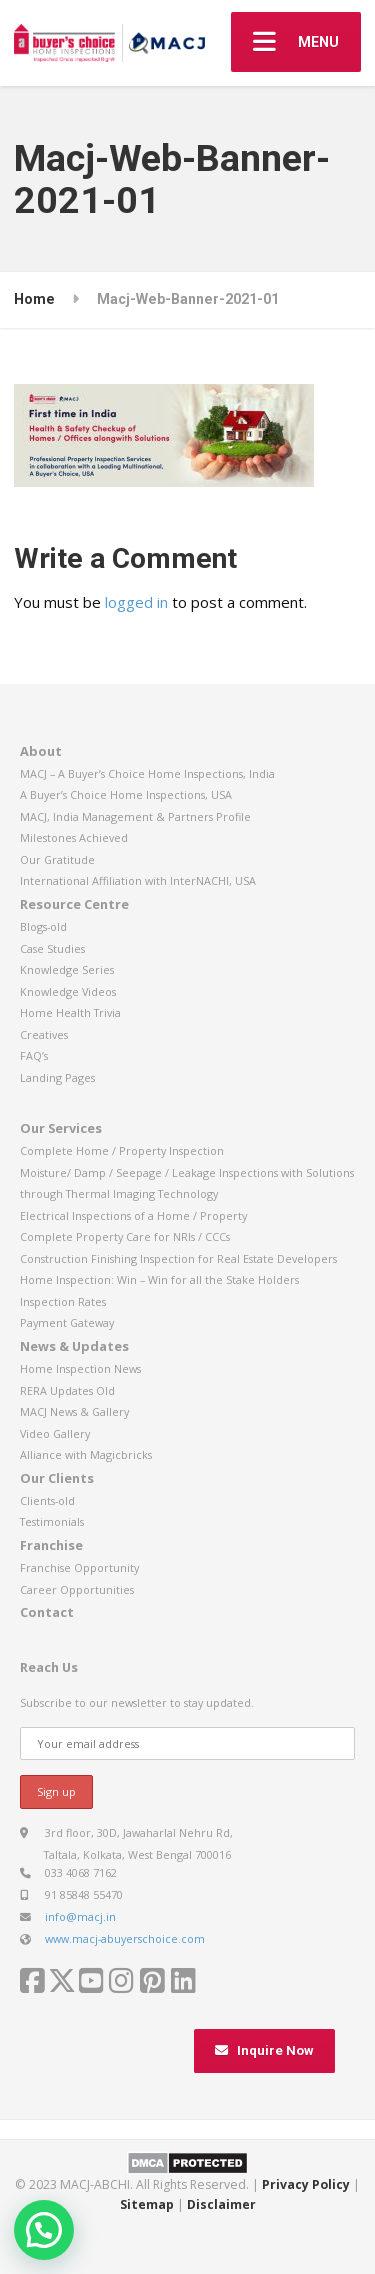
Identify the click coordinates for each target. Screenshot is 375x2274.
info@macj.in (80, 1916)
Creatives (44, 1034)
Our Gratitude (57, 859)
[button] (44, 2230)
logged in (136, 602)
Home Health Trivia (70, 1012)
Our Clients (57, 1478)
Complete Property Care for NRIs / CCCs (125, 1236)
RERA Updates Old (67, 1390)
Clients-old (47, 1500)
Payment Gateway (67, 1322)
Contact (47, 1612)
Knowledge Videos (68, 991)
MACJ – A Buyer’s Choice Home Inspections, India (147, 773)
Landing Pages (57, 1077)
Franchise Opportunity (79, 1567)
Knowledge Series (67, 969)
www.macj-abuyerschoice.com (125, 1938)
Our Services (61, 1128)
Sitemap (147, 2204)
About (41, 751)
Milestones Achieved (74, 837)
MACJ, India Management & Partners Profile (135, 816)
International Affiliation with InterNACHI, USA (138, 880)
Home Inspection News (80, 1368)
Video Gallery (55, 1433)
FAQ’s (34, 1055)
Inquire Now (264, 2050)
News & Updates (74, 1346)
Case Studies (52, 948)
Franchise (51, 1545)
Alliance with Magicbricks (86, 1454)
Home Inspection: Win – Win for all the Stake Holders (159, 1279)
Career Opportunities (77, 1589)
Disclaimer (221, 2204)
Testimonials (52, 1521)
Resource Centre (74, 904)
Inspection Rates (63, 1301)
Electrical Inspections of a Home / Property (133, 1215)
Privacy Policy (306, 2184)
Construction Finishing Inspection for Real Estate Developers (178, 1258)
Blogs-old (43, 926)
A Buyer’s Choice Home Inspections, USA (126, 794)
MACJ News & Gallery (74, 1411)
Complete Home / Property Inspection (122, 1150)
